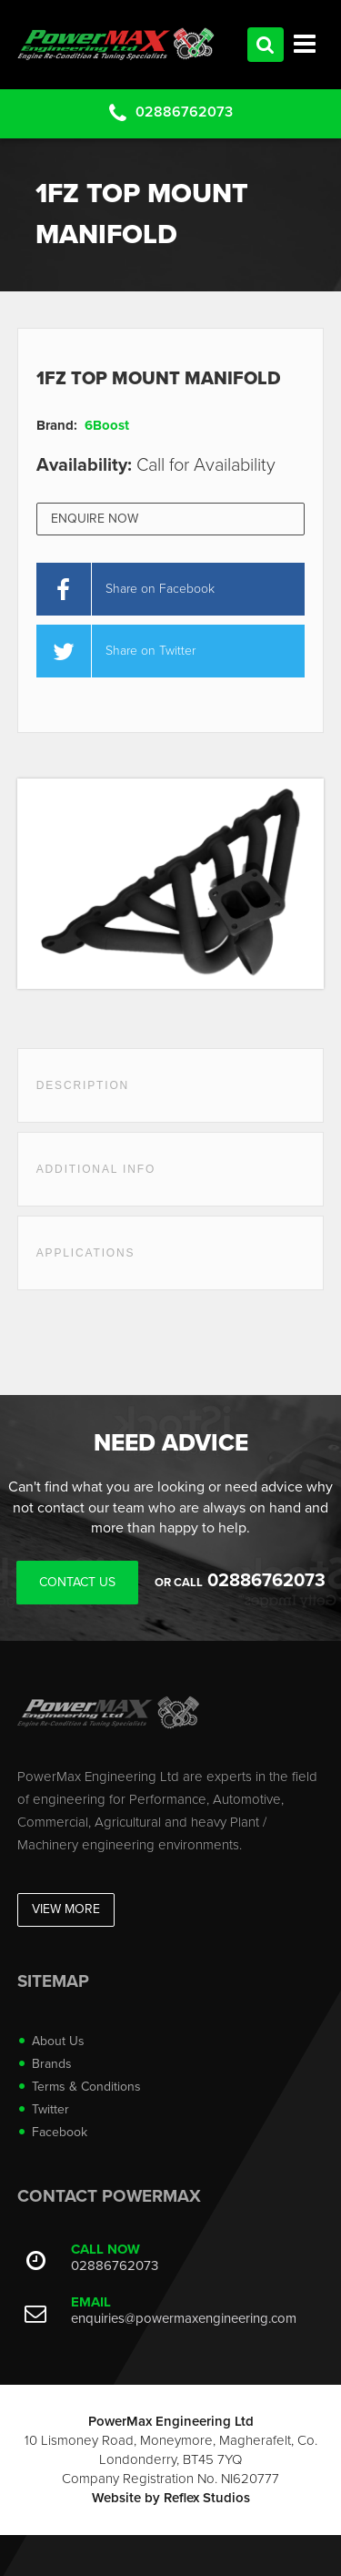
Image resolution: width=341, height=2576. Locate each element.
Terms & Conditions (86, 2086)
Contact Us (77, 1582)
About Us (58, 2041)
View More (66, 1909)
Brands (52, 2064)
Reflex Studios (207, 2497)
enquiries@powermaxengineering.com (183, 2318)
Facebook (59, 2132)
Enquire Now (94, 518)
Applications (85, 1253)
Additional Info (95, 1169)
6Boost (107, 425)
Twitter (50, 2109)
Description (82, 1085)
